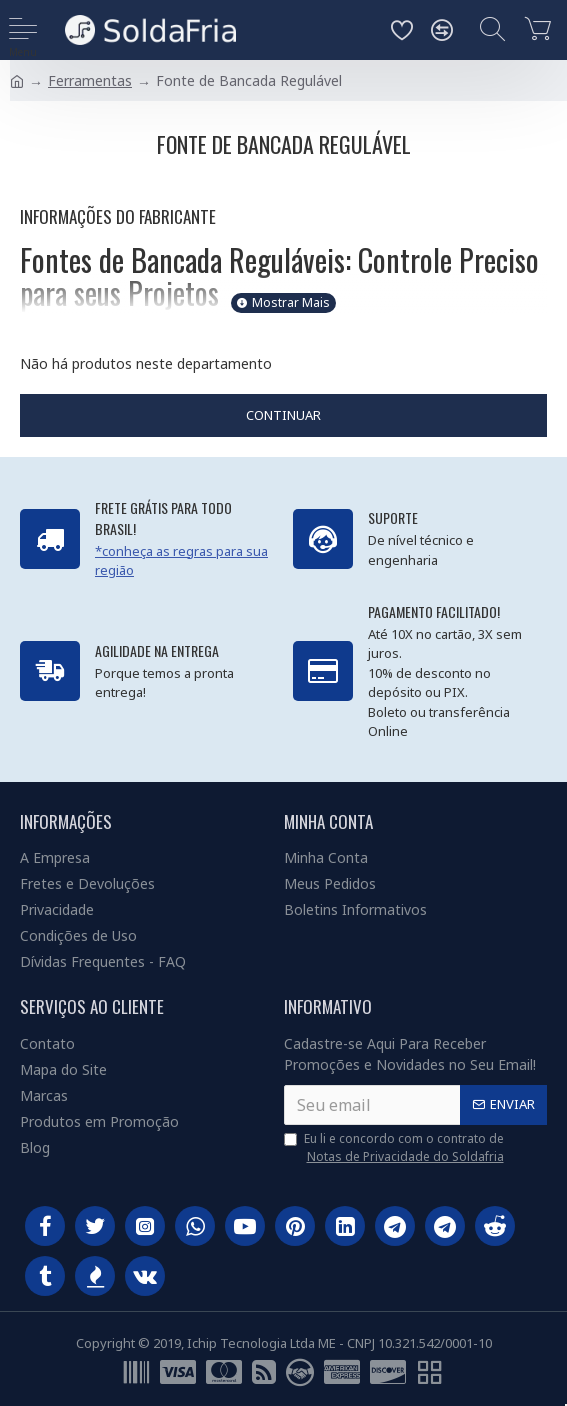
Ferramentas (90, 80)
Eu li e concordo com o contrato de (395, 1148)
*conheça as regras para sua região (181, 561)
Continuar (283, 415)
